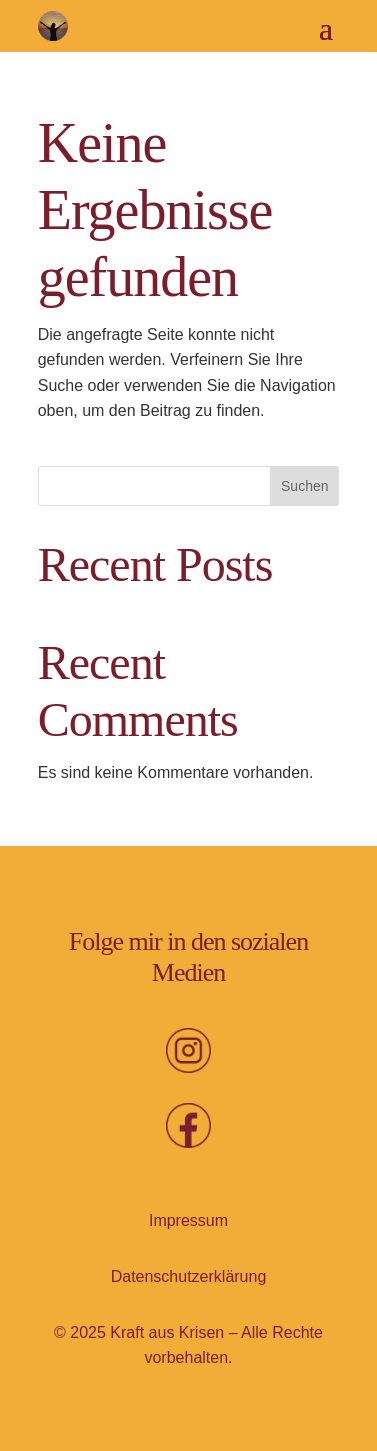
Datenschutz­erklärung (189, 1276)
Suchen (304, 486)
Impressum (188, 1220)
